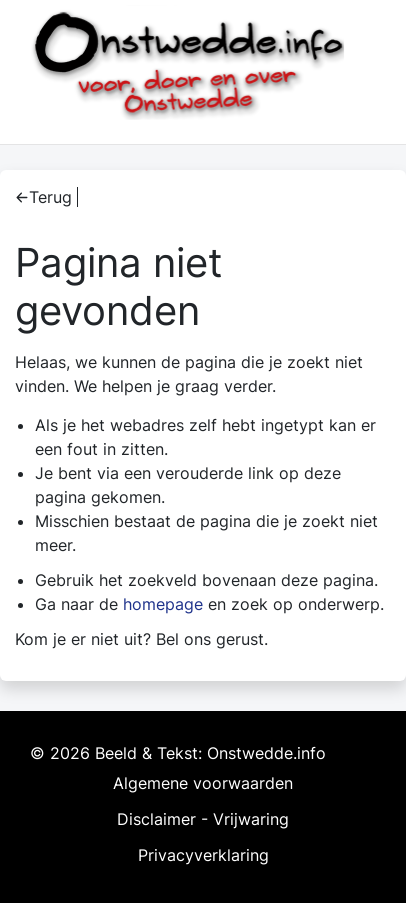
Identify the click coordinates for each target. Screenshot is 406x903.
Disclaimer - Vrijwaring (203, 819)
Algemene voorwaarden (203, 783)
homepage (163, 604)
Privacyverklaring (203, 855)
